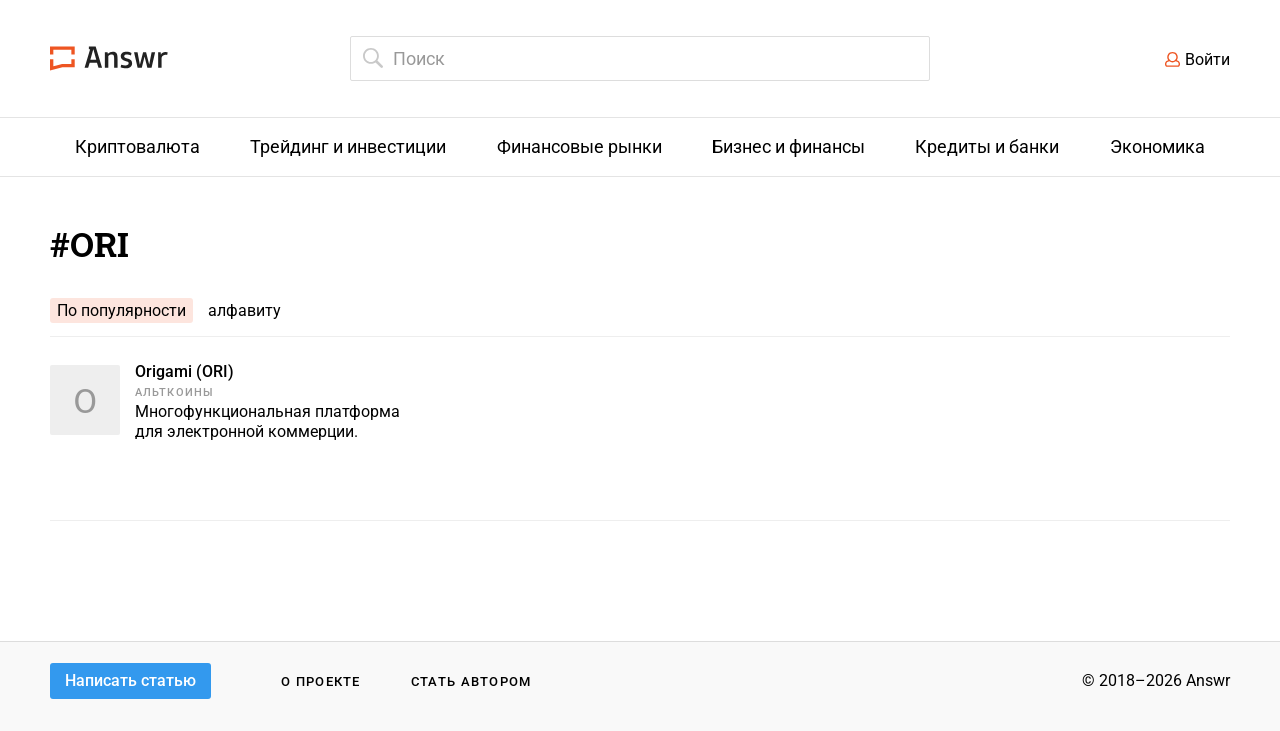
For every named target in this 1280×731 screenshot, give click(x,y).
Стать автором (471, 681)
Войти (1207, 59)
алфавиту (244, 310)
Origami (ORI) (184, 371)
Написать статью (130, 680)
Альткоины (174, 392)
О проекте (321, 681)
